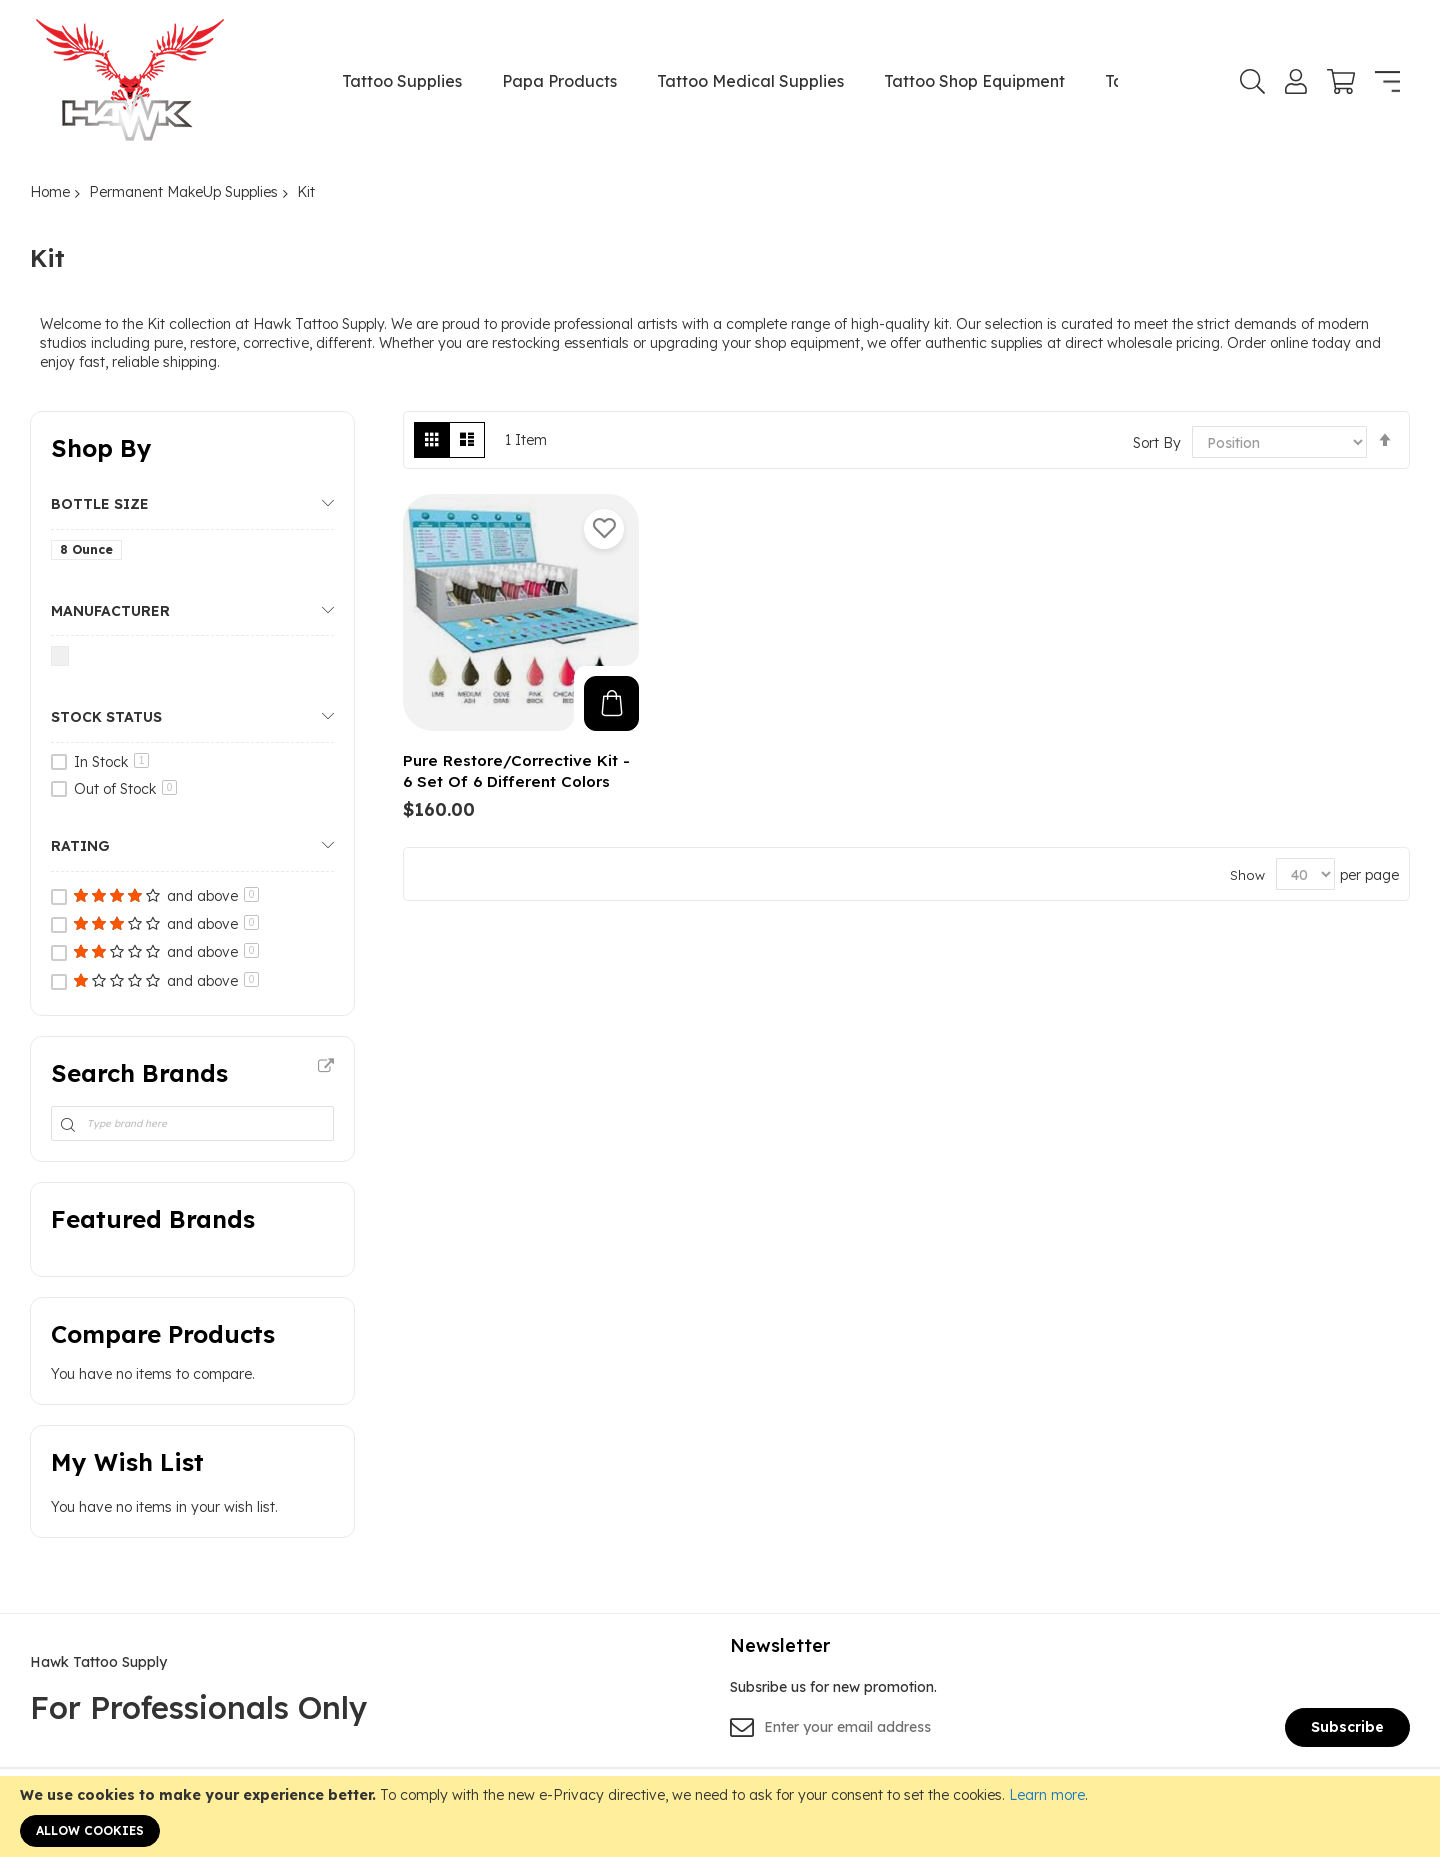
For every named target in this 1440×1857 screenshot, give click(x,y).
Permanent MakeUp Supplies (183, 192)
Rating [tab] (80, 846)
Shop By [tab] (101, 448)
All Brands (326, 1067)
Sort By (1157, 443)
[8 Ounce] (90, 553)
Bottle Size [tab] (100, 504)
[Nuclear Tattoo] (63, 659)
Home (50, 192)
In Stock (111, 762)
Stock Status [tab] (106, 717)
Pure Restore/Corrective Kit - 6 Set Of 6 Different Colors (516, 771)
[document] (720, 1816)
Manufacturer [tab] (110, 611)
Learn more (1047, 1795)
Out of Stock (125, 789)
